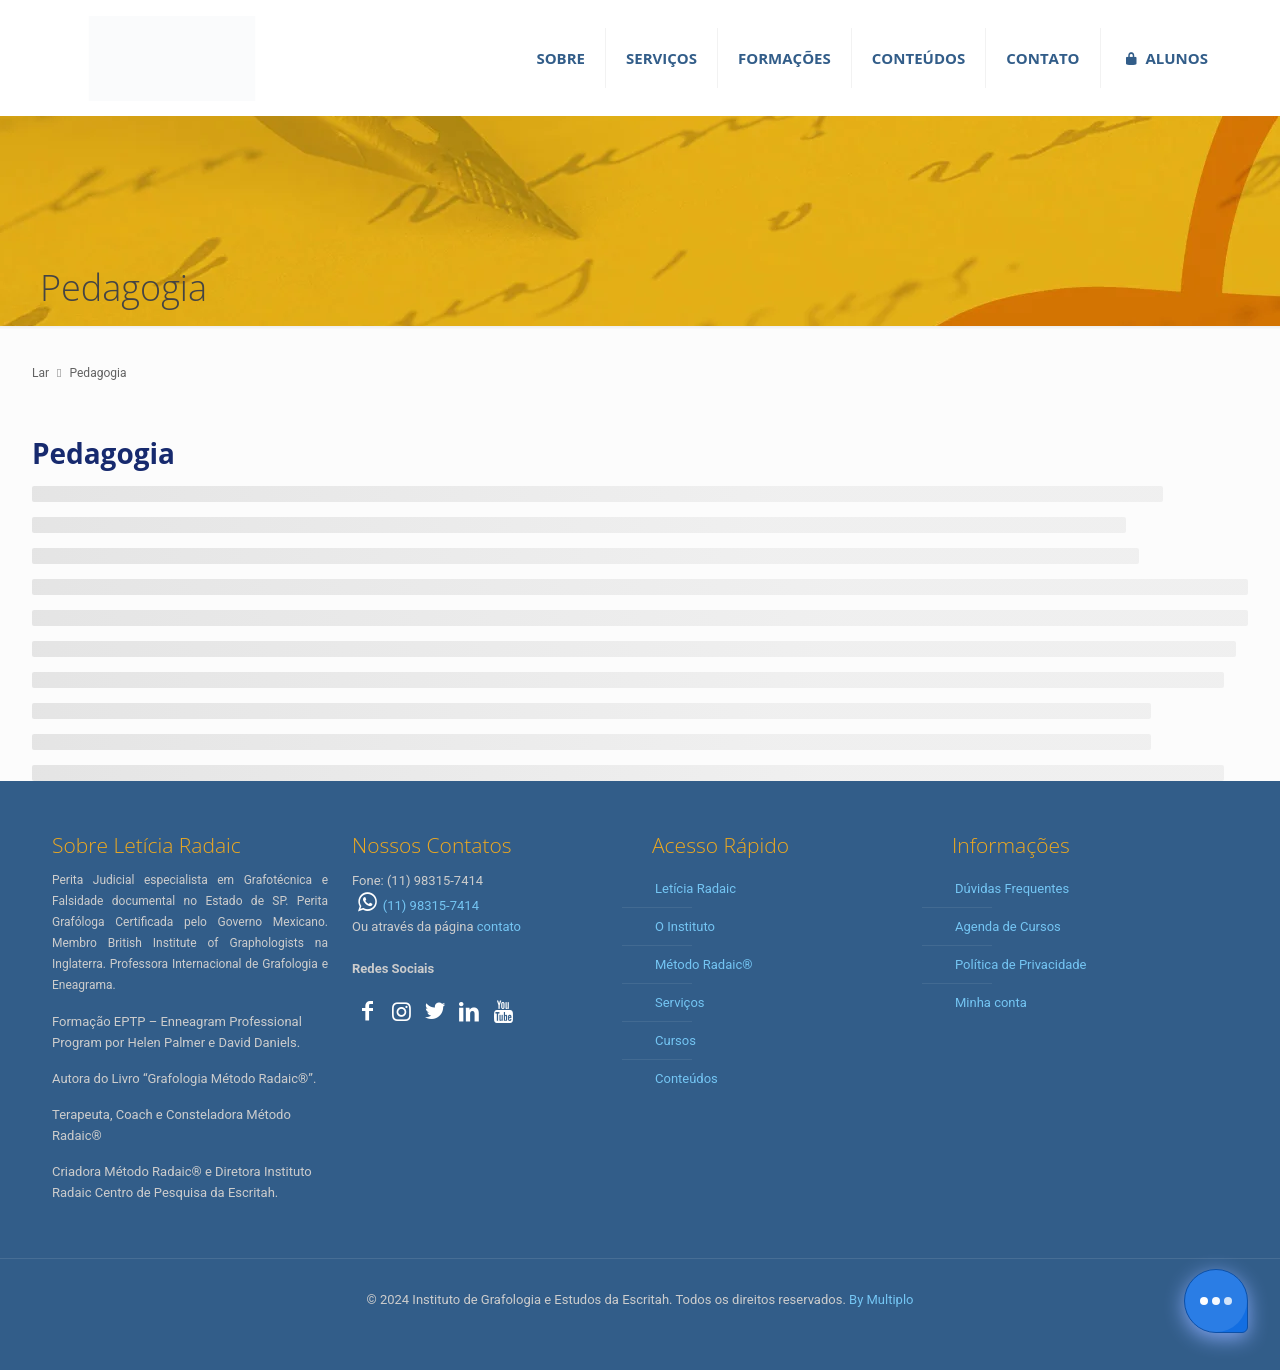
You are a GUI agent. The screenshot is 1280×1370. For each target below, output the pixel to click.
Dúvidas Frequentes (1012, 888)
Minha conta (991, 1002)
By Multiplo (881, 1299)
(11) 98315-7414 (415, 905)
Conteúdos (686, 1078)
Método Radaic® (703, 964)
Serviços (680, 1002)
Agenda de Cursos (1008, 926)
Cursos (675, 1040)
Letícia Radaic (695, 888)
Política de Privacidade (1021, 964)
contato (499, 926)
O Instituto (685, 926)
